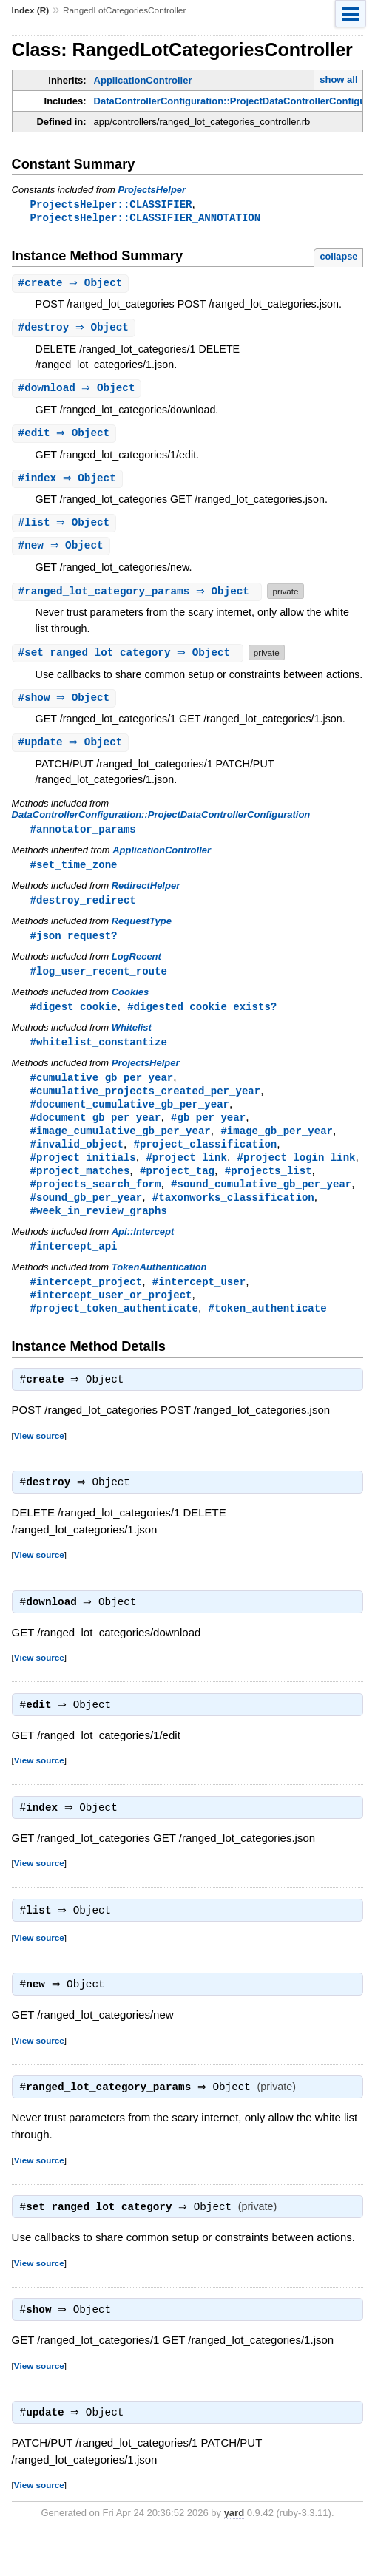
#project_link (186, 1175)
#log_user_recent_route (98, 982)
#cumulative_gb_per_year (102, 1091)
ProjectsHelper (152, 189)
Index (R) (31, 10)
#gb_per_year (208, 1133)
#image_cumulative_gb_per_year (120, 1147)
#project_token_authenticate (114, 1332)
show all (338, 79)
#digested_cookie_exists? (202, 1018)
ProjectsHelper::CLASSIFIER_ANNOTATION (145, 218)
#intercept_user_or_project (111, 1318)
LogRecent (136, 967)
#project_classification (205, 1161)
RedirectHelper (146, 895)
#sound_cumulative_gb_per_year (261, 1203)
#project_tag (177, 1189)
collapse (338, 257)
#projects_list (268, 1189)
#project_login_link (296, 1175)
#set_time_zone (74, 874)
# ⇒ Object (72, 285)
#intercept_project (86, 1304)
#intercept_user (199, 1304)
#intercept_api (74, 1268)
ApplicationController (143, 80)
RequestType (142, 931)
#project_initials (83, 1175)
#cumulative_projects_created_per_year (145, 1105)
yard (234, 2553)
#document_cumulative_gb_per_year (129, 1119)
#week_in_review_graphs (98, 1231)
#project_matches (80, 1189)
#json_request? (74, 946)
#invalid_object (77, 1161)
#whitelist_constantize (98, 1055)
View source (39, 1461)
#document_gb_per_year (95, 1133)
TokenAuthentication (159, 1289)
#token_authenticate (268, 1332)
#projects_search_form (95, 1203)
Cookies (130, 1003)
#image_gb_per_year (276, 1147)
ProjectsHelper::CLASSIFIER (111, 204)
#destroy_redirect (83, 910)
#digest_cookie (74, 1018)
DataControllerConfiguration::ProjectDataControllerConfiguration (161, 822)
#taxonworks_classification (233, 1217)
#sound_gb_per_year (86, 1217)
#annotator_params (83, 837)
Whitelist (132, 1039)
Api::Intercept (143, 1252)
